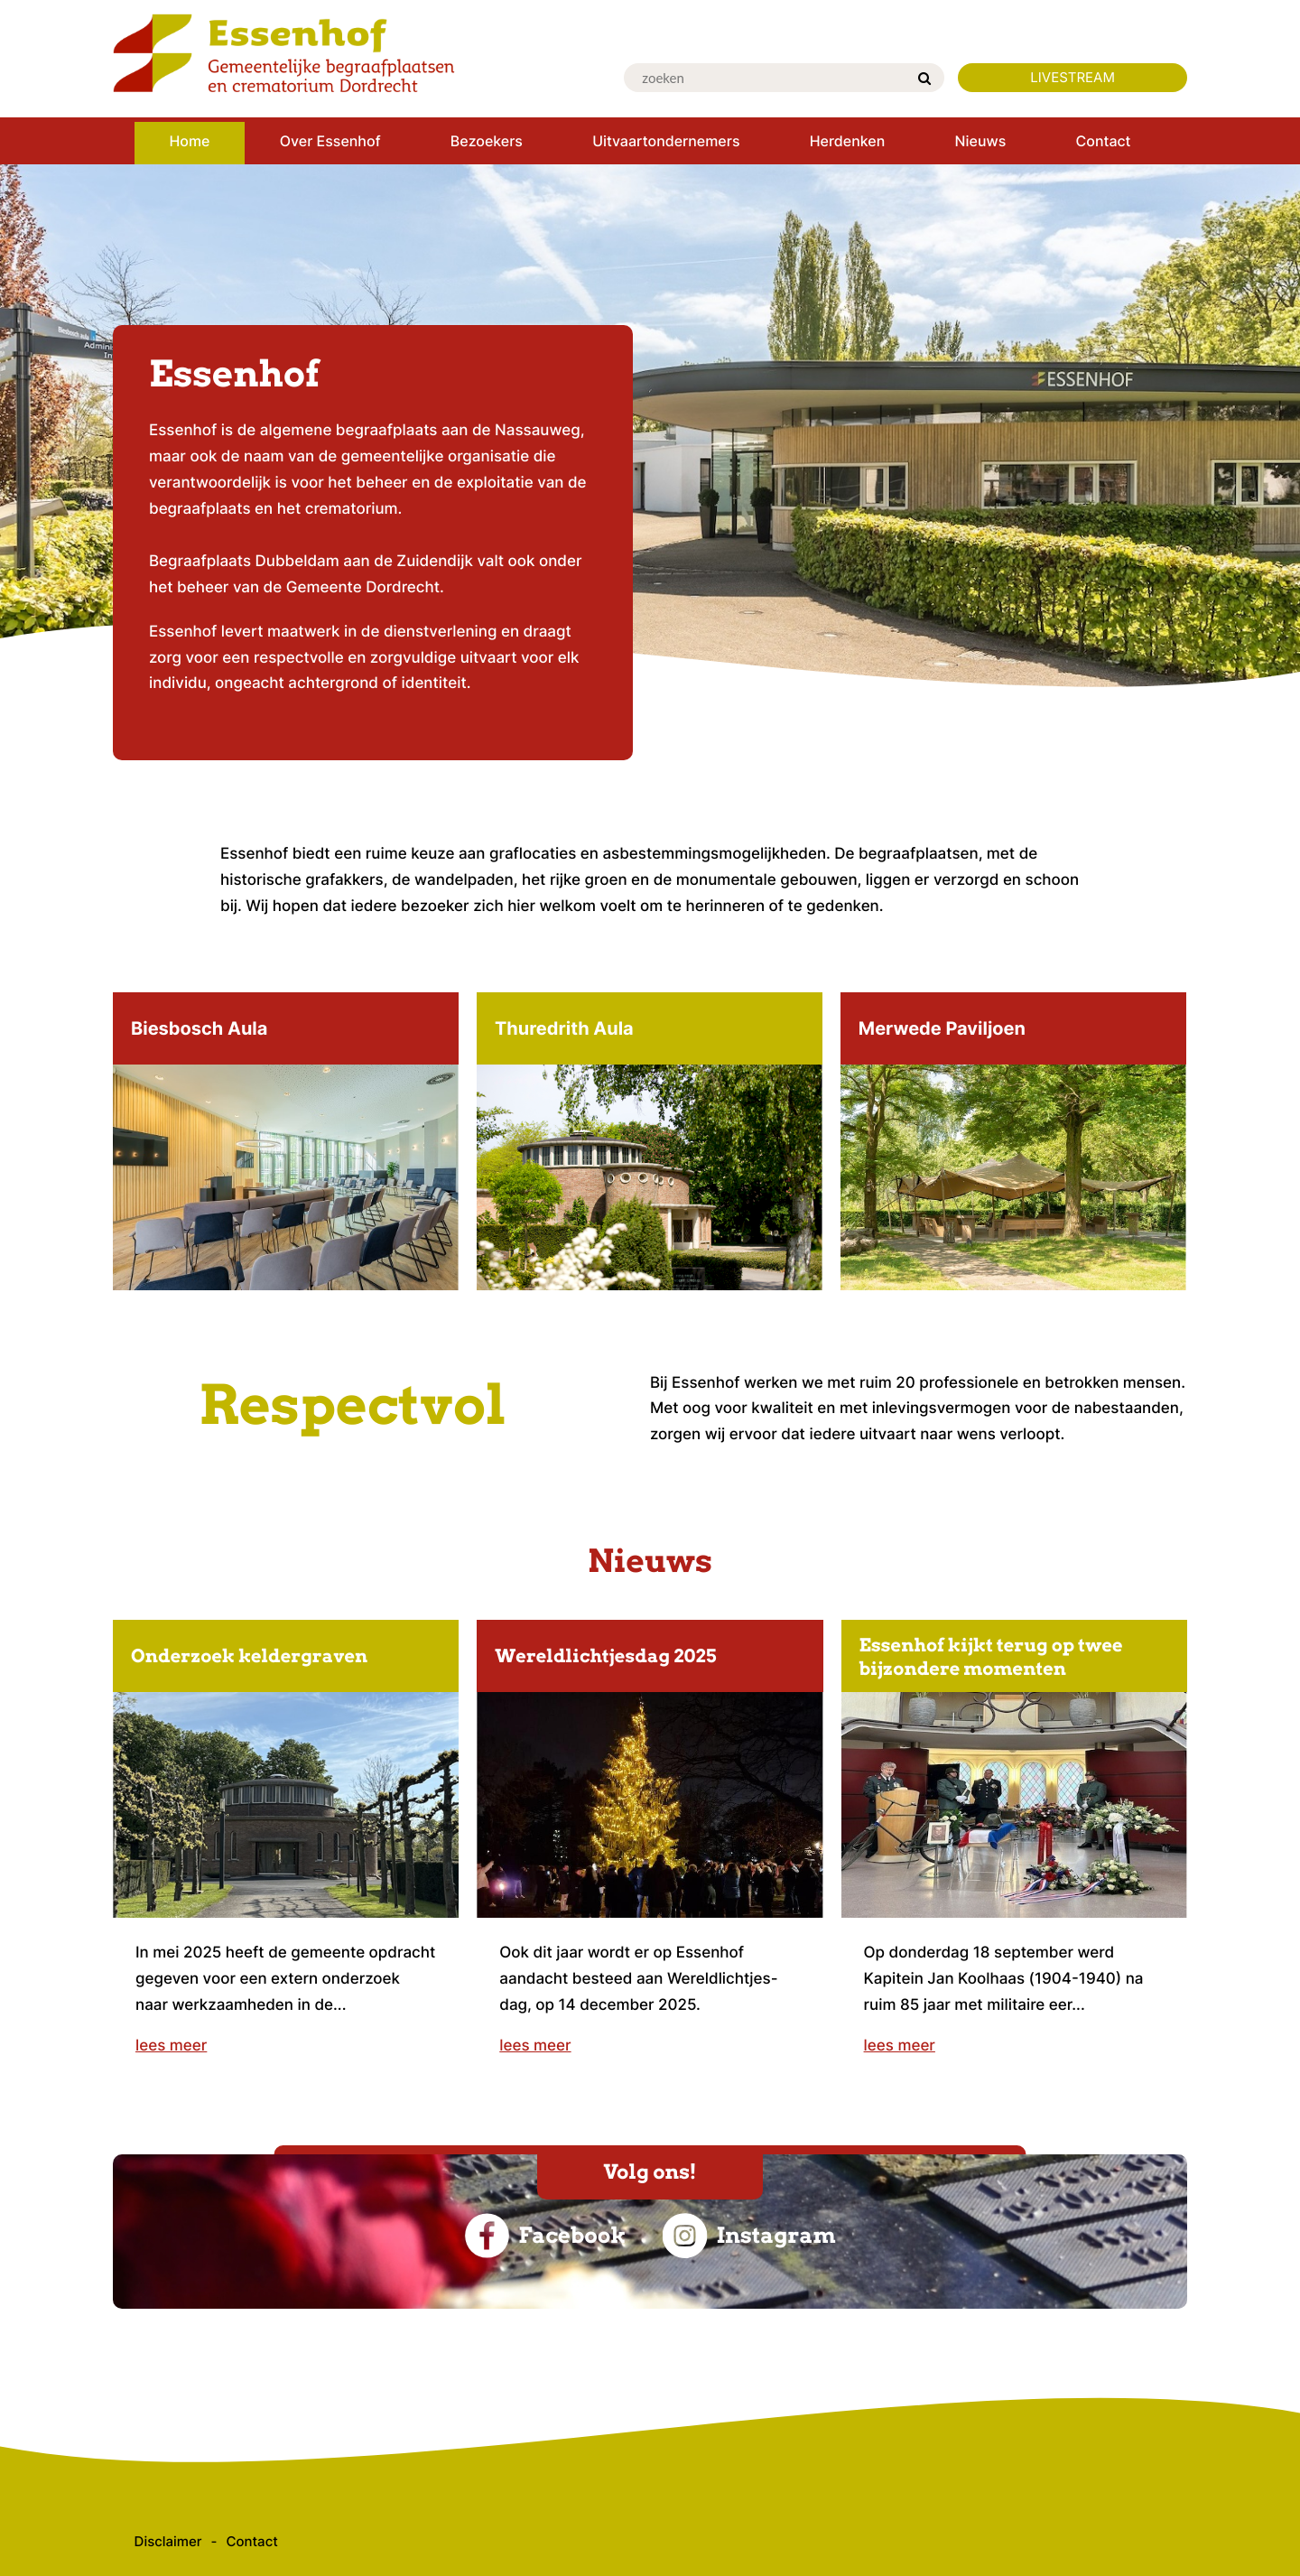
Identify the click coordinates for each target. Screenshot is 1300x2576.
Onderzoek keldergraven (249, 1656)
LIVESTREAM (1072, 77)
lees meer (171, 2046)
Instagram (748, 2235)
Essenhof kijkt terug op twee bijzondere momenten (991, 1656)
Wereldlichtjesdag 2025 (605, 1656)
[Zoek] (924, 79)
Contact (252, 2541)
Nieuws (650, 1560)
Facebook (545, 2235)
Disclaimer (168, 2541)
